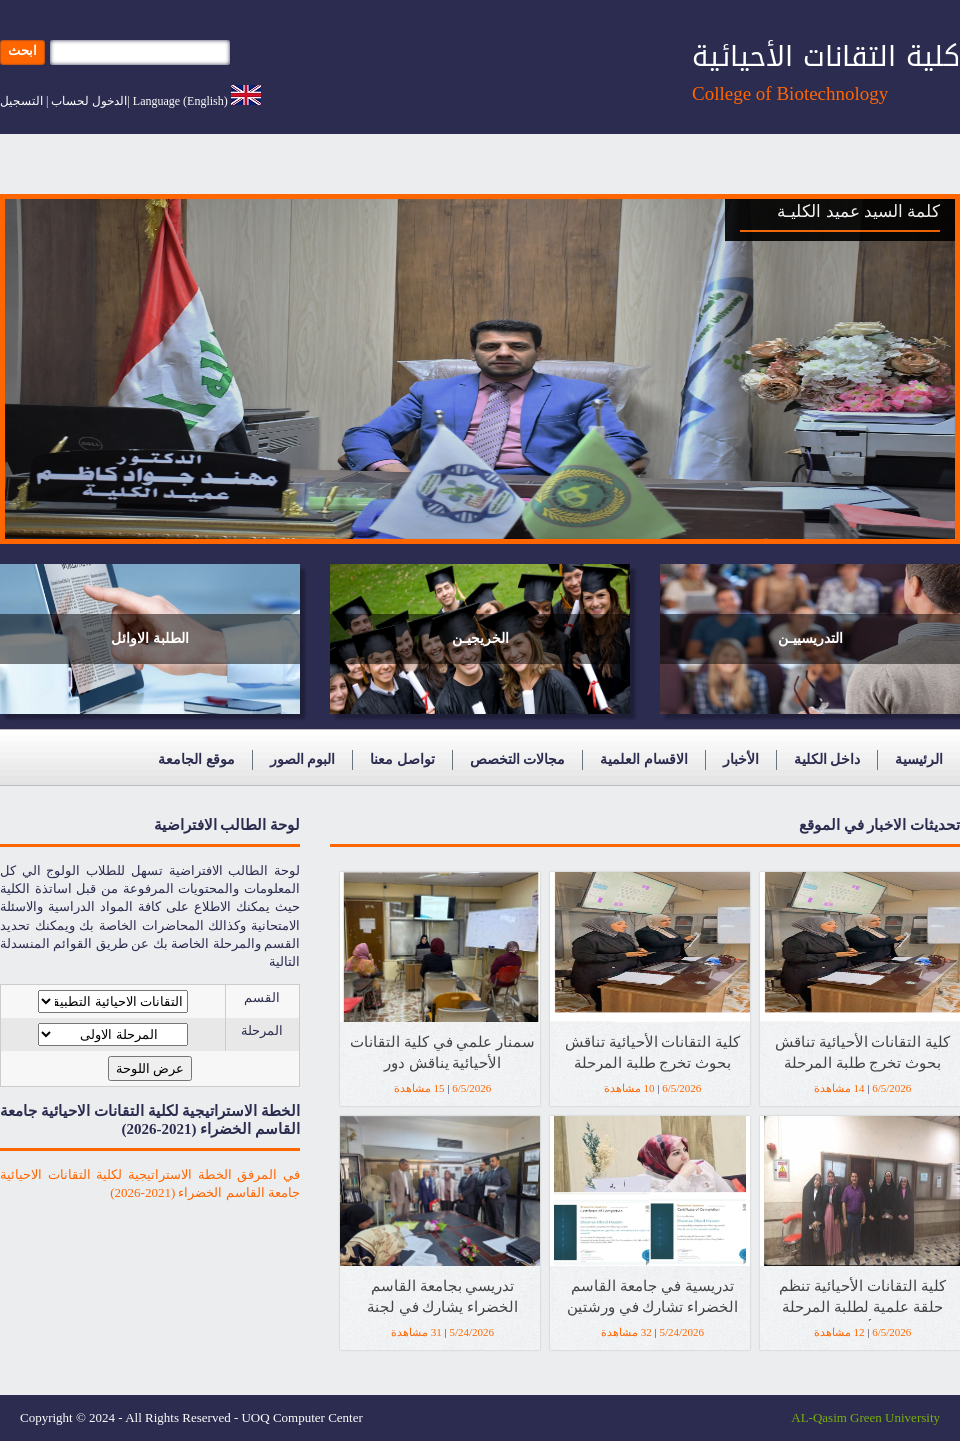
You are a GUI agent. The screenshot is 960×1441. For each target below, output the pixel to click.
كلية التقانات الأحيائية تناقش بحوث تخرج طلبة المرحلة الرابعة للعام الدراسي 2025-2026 (862, 1055)
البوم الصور (303, 759)
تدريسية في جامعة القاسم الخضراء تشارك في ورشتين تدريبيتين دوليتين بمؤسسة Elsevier (652, 1299)
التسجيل (21, 101)
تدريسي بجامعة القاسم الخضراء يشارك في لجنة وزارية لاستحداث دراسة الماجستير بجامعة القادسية (443, 1299)
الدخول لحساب (89, 101)
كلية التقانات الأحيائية (826, 56)
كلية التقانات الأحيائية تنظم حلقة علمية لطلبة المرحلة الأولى (862, 1299)
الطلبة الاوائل (150, 638)
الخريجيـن (480, 638)
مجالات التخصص (518, 759)
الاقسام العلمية (644, 759)
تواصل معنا (402, 759)
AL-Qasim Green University (865, 1417)
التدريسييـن (810, 638)
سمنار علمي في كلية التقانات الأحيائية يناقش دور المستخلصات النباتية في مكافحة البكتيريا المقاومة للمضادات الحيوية (442, 1055)
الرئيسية (919, 759)
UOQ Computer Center (301, 1417)
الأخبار (741, 759)
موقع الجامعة (196, 759)
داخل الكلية (827, 759)
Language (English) (180, 101)
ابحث (22, 50)
